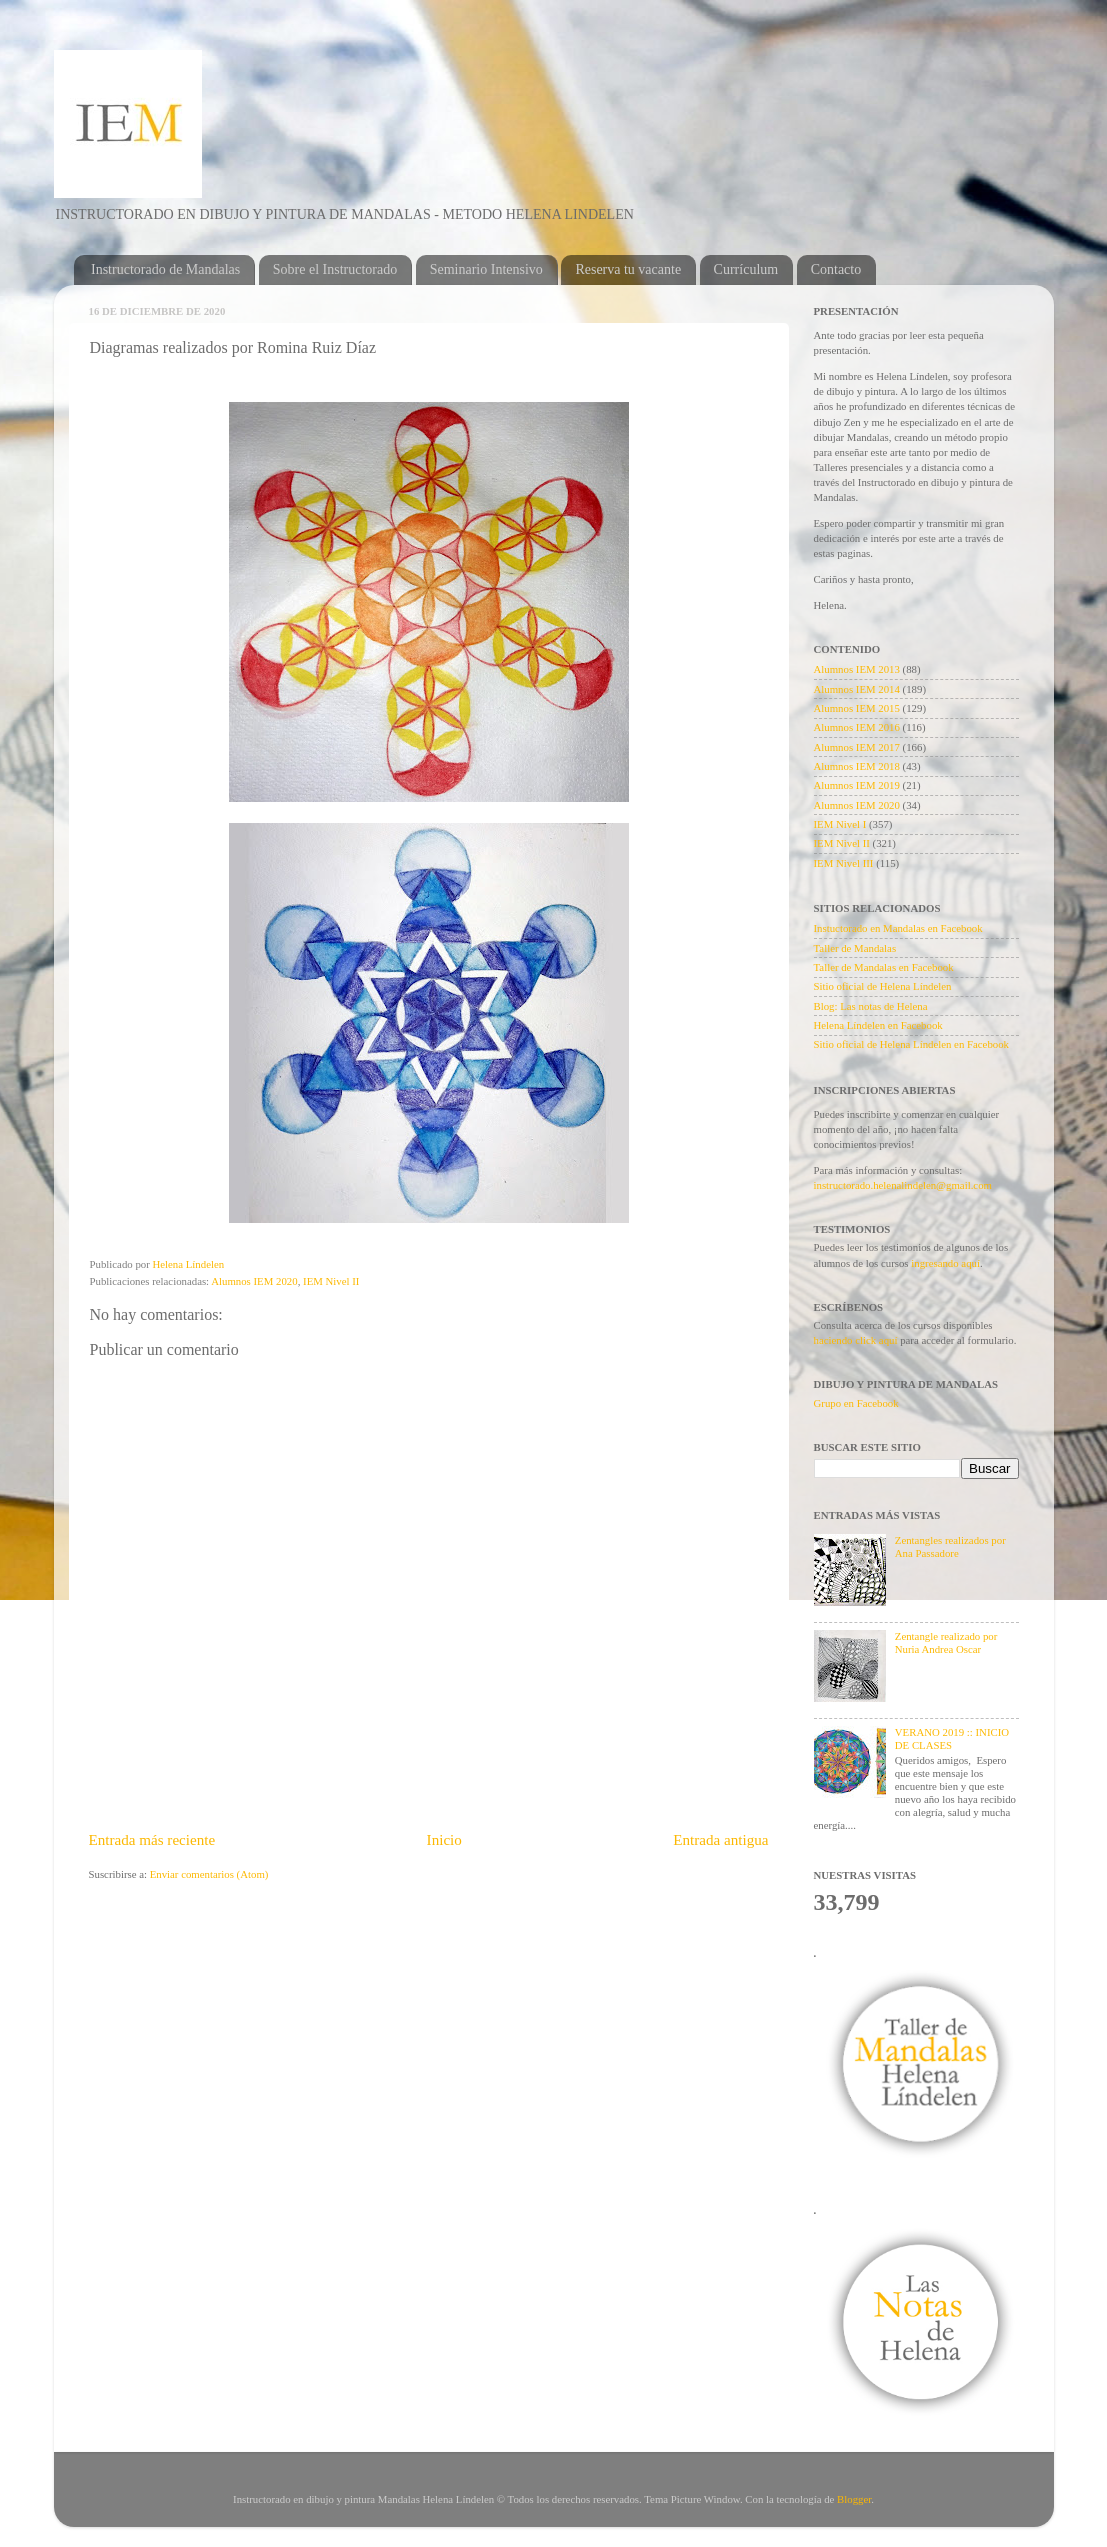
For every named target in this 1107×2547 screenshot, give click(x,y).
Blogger (854, 2499)
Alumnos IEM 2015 (857, 708)
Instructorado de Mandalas (165, 269)
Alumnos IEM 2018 (857, 766)
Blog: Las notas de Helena (871, 1006)
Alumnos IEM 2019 (857, 785)
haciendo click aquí (857, 1340)
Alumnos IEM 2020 (254, 1281)
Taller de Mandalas (855, 948)
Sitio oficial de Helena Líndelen (883, 986)
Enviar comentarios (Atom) (209, 1874)
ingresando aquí (945, 1263)
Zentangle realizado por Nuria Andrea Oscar (946, 1642)
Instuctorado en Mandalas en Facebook (898, 928)
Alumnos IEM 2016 (857, 727)
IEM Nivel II (331, 1281)
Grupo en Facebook (856, 1403)
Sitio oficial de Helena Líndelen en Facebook (911, 1044)
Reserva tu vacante (628, 269)
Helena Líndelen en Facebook (878, 1025)
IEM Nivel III (844, 863)
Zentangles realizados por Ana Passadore (950, 1546)
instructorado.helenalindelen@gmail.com (903, 1185)
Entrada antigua (720, 1840)
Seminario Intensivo (486, 269)
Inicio (444, 1840)
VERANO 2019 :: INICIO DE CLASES (952, 1738)
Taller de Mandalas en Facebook (884, 967)
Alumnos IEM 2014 (857, 689)
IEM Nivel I (840, 824)
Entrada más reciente (152, 1840)
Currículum (746, 269)
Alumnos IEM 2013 (857, 669)
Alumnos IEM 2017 (857, 747)
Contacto (836, 269)
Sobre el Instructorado (335, 269)
